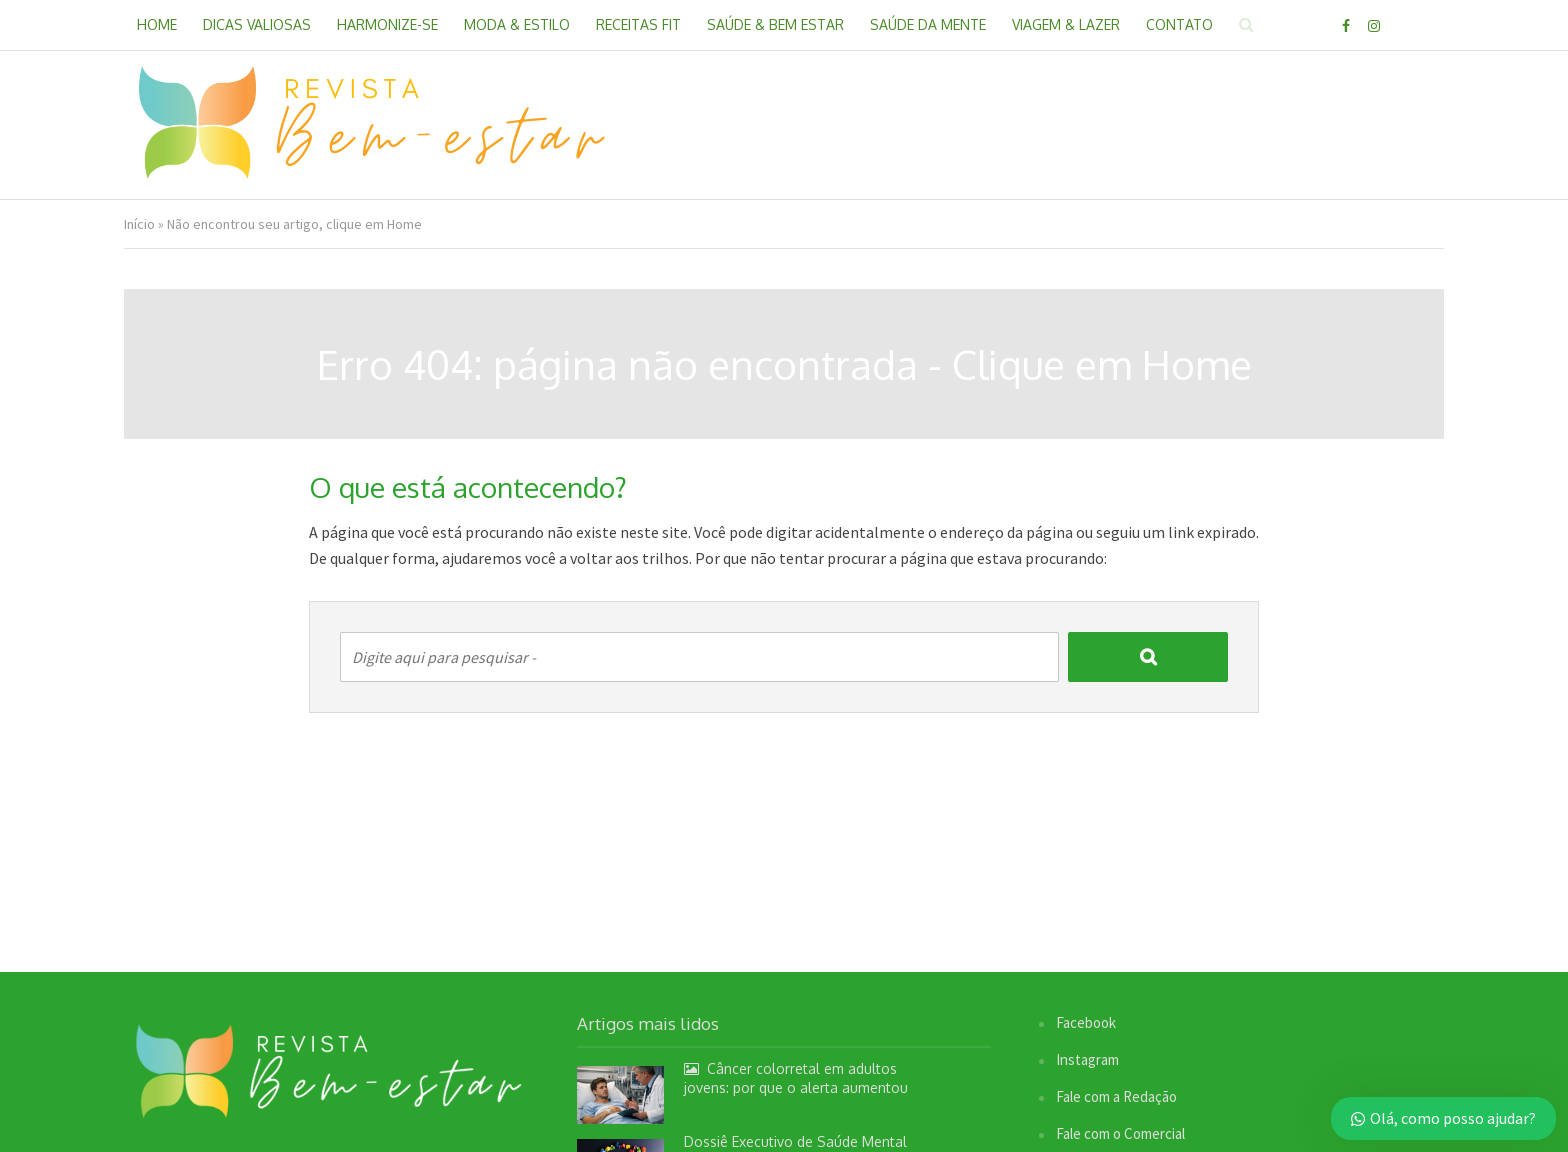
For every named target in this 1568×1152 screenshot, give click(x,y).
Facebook (1086, 1022)
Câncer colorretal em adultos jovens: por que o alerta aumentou (796, 1078)
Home (157, 24)
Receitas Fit (638, 24)
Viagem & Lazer (1066, 24)
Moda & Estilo (517, 24)
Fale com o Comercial (1120, 1133)
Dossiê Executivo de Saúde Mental (795, 1141)
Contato (1179, 24)
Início (139, 224)
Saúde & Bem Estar (775, 24)
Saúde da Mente (928, 24)
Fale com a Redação (1116, 1096)
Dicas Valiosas (257, 24)
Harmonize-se (387, 24)
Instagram (1087, 1059)
